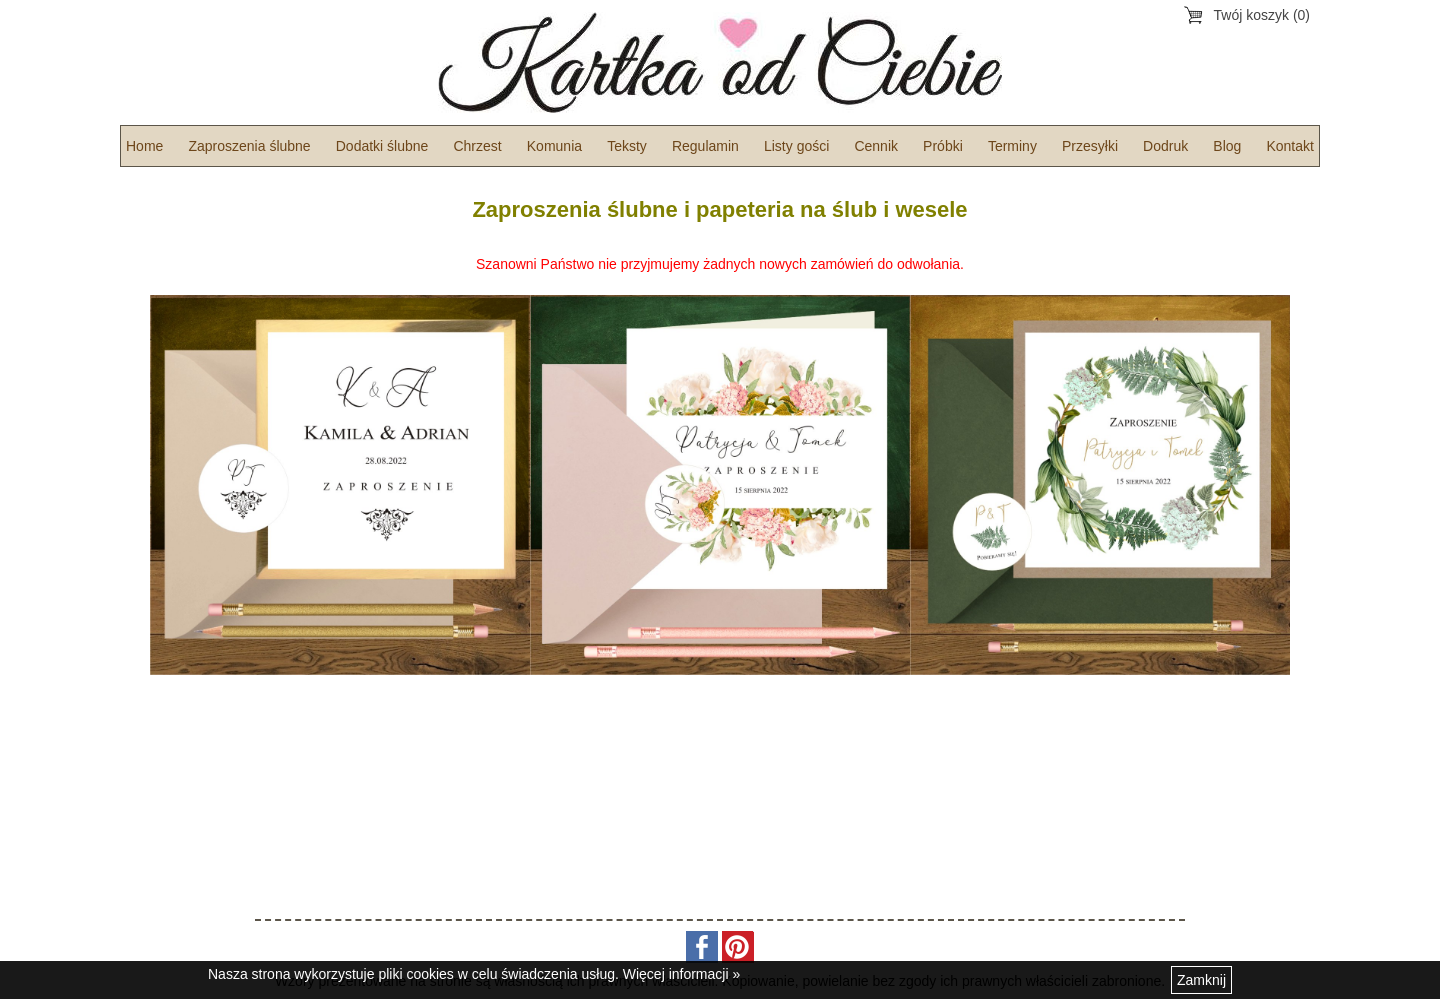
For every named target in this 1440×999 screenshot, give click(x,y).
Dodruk (1165, 146)
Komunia (554, 146)
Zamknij (1201, 980)
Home (144, 146)
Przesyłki (1090, 146)
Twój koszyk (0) (1262, 15)
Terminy (1012, 146)
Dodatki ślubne (382, 146)
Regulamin (705, 146)
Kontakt (1289, 146)
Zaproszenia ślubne (249, 146)
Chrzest (477, 146)
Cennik (876, 146)
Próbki (943, 146)
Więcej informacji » (681, 974)
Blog (1227, 146)
